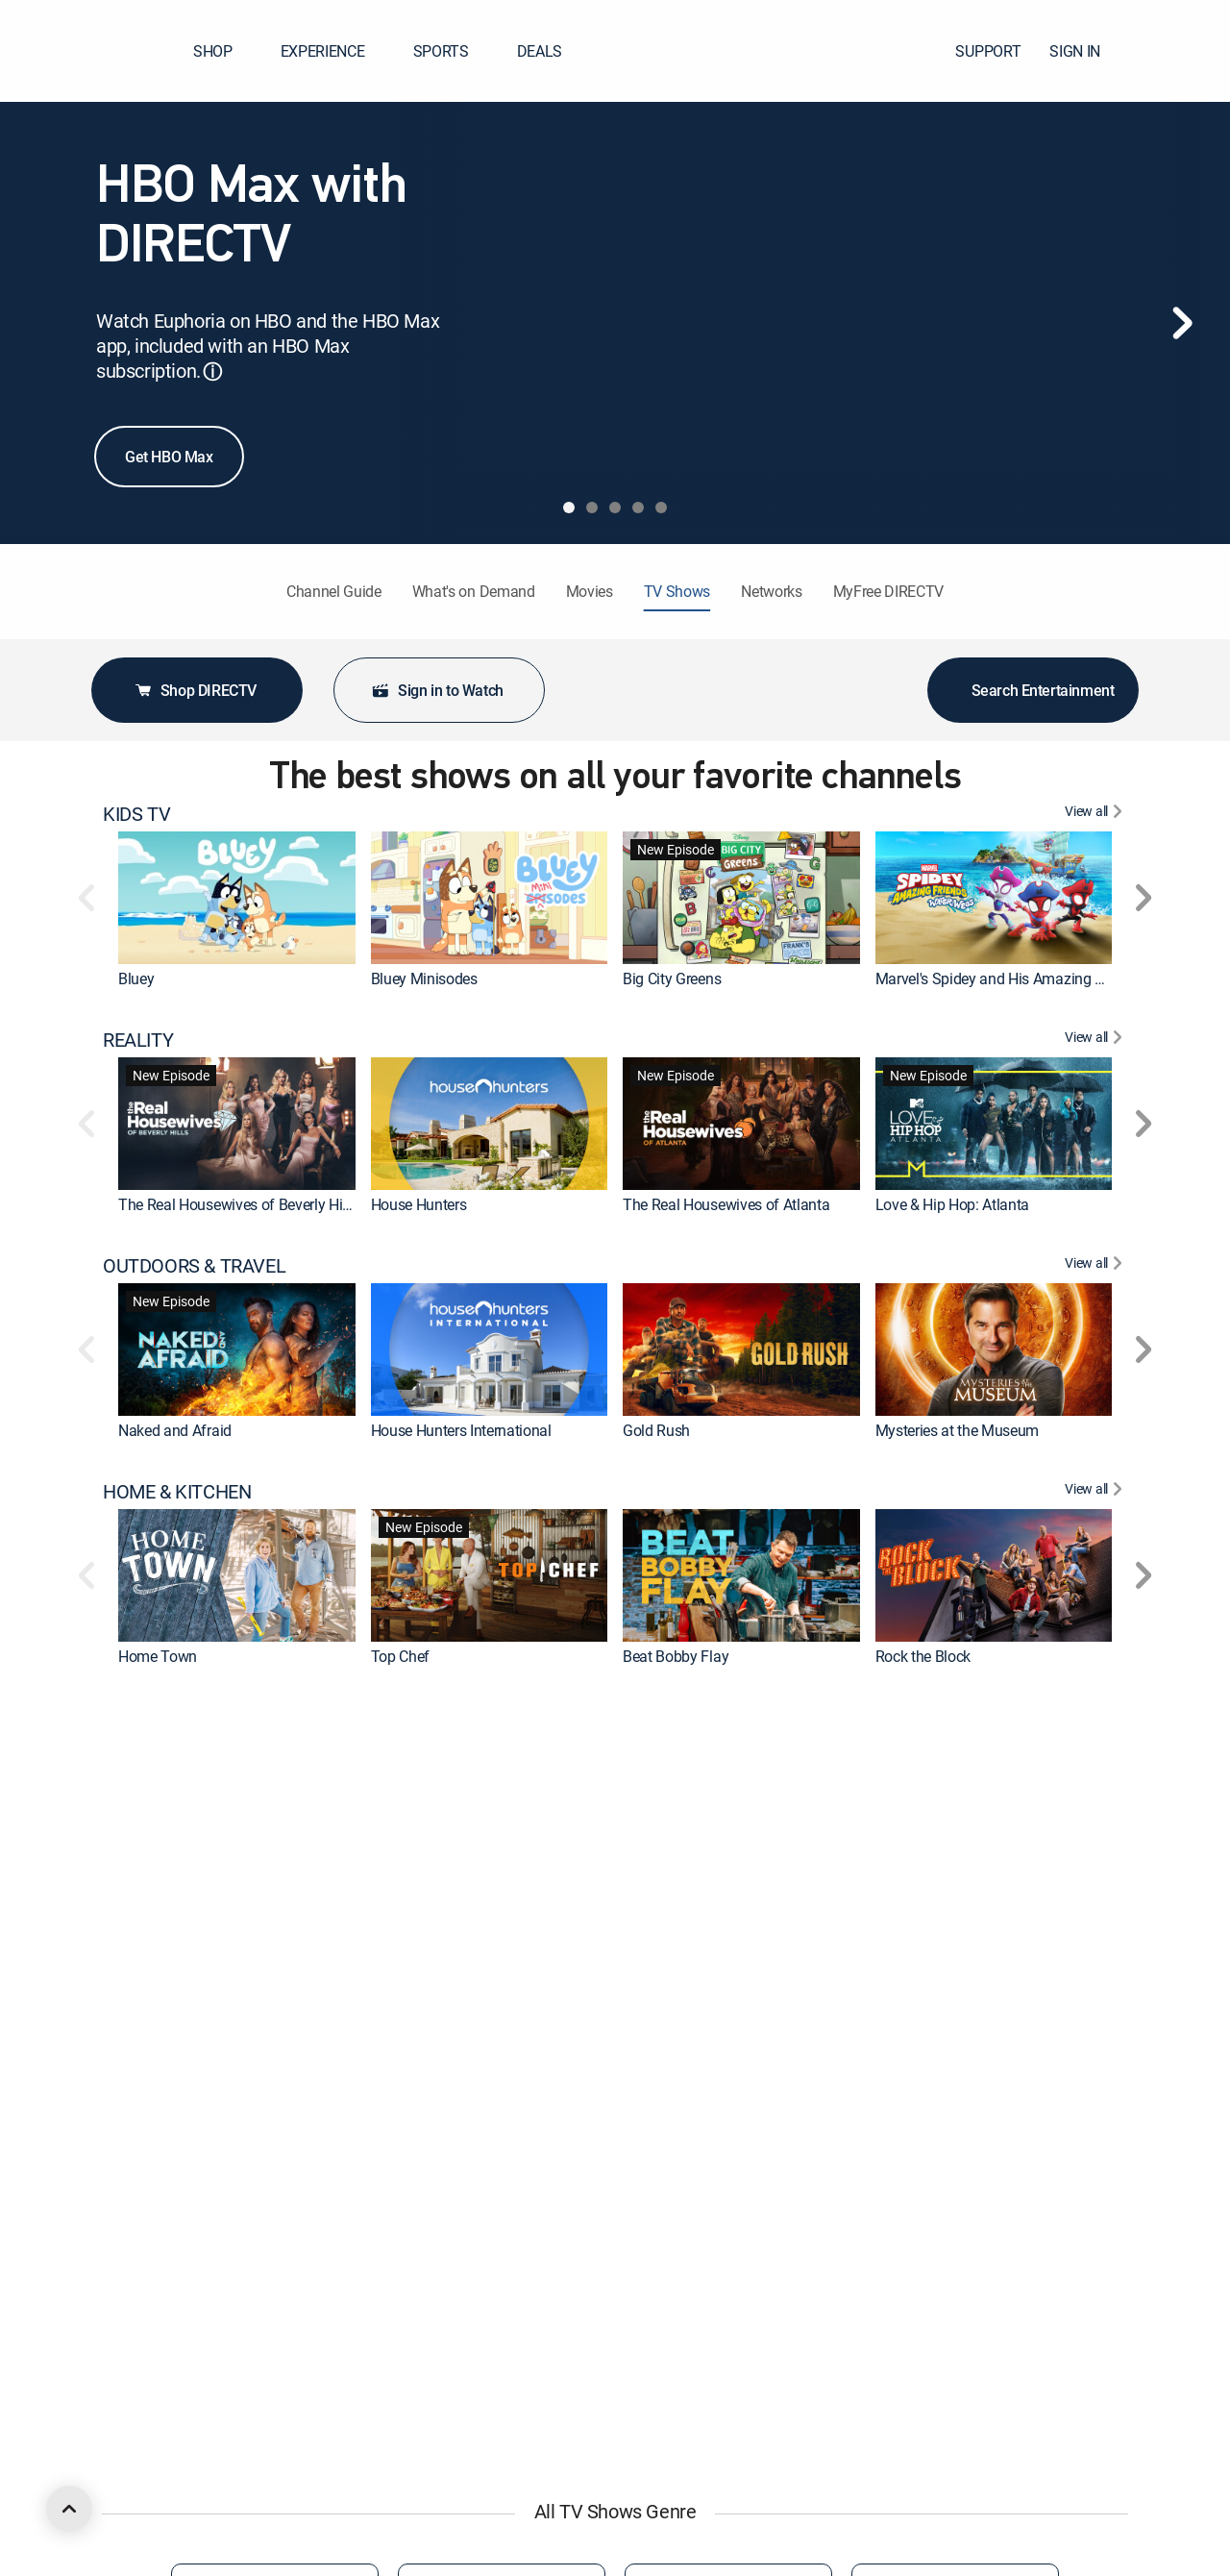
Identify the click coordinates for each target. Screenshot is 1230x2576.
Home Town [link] (157, 1656)
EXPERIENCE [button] (334, 51)
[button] (1181, 50)
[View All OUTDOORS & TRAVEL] (1096, 1265)
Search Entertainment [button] (1033, 690)
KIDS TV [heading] (136, 814)
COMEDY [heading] (140, 2394)
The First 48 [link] (156, 1882)
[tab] (569, 507)
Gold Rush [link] (656, 1430)
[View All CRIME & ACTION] (1096, 1717)
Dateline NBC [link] (413, 1882)
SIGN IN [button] (1086, 51)
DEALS (539, 51)
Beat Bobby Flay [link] (675, 1656)
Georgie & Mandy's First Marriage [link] (982, 2558)
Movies (589, 591)
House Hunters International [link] (461, 1430)
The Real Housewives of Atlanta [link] (726, 1204)
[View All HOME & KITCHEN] (1096, 1491)
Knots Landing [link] (923, 2107)
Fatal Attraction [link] (673, 1882)
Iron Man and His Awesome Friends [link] (738, 2332)
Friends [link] (647, 2558)
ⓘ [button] (212, 371)
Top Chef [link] (400, 1656)
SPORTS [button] (452, 51)
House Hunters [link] (419, 1204)
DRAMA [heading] (134, 1943)
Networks (771, 591)
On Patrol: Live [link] (922, 1882)
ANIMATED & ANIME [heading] (186, 2168)
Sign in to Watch (437, 690)
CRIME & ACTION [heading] (172, 1717)
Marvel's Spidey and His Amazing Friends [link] (1009, 978)
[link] (237, 897)
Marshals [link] (401, 2107)
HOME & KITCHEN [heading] (177, 1491)
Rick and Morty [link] (167, 2332)
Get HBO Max (169, 456)
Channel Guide (333, 591)
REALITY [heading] (138, 1040)
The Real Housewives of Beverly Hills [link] (237, 1204)
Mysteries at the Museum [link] (957, 1430)
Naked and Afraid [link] (175, 1430)
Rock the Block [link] (923, 1656)
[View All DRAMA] (1096, 1943)
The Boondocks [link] (926, 2332)
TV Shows (677, 591)
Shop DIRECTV (195, 690)
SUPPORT (988, 51)
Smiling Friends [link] (421, 2332)
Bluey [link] (136, 978)
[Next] (1182, 323)
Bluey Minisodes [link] (424, 978)
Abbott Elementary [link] (431, 2558)
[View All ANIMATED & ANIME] (1096, 2168)
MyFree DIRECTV (889, 591)
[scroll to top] (69, 2509)
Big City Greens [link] (672, 978)
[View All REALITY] (1096, 1040)
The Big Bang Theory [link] (186, 2107)
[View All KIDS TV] (1096, 814)
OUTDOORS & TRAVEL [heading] (194, 1265)
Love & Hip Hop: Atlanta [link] (952, 1204)
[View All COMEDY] (1096, 2394)
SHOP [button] (224, 51)
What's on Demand (473, 591)
